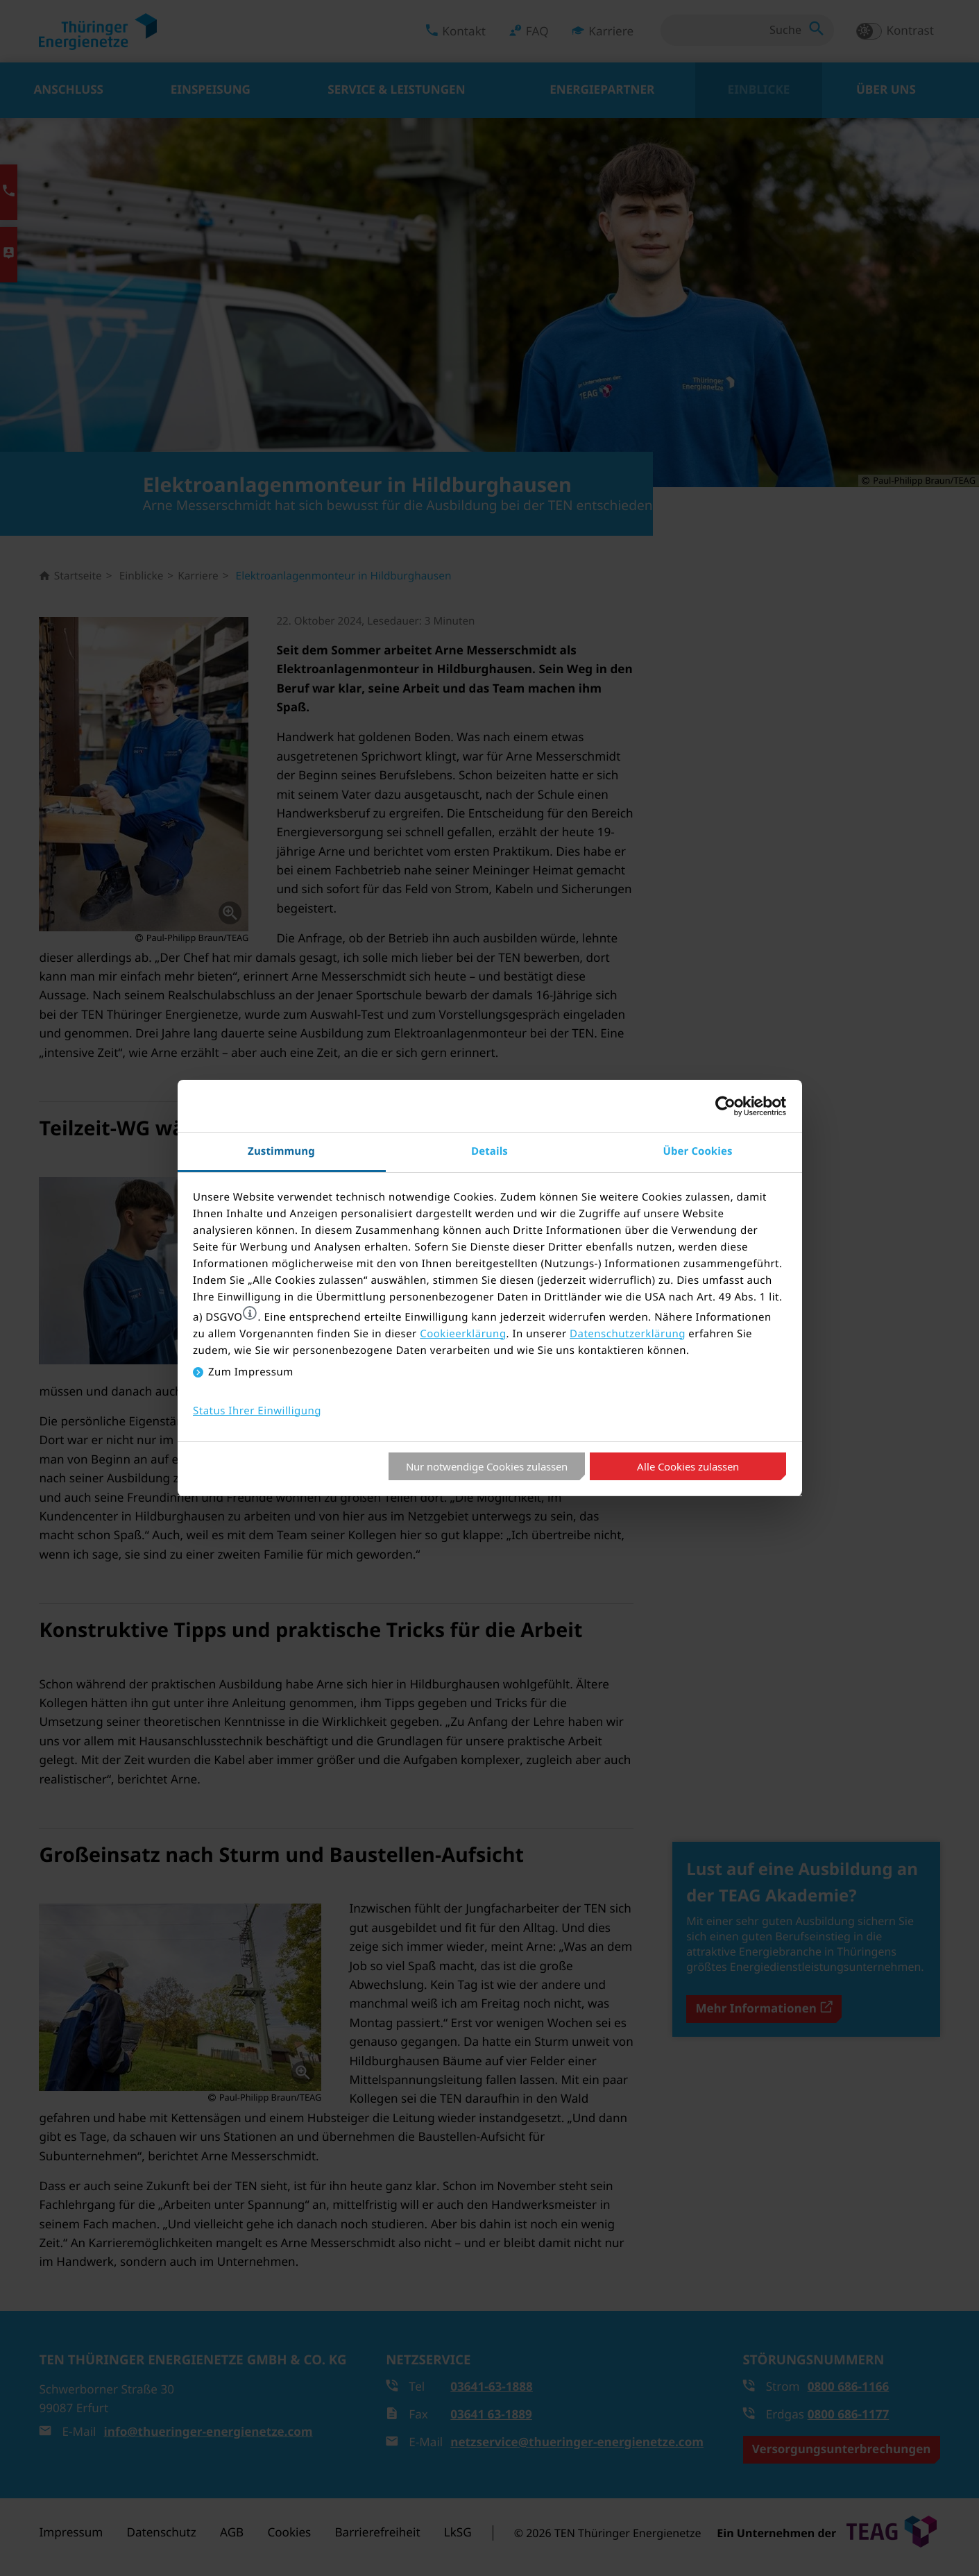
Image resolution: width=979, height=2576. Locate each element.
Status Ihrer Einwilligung (257, 1411)
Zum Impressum (250, 1372)
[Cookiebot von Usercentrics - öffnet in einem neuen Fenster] (725, 1106)
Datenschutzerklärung (628, 1334)
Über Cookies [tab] (698, 1151)
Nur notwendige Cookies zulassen (487, 1466)
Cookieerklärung (463, 1334)
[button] (250, 1313)
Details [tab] (489, 1151)
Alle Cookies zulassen (688, 1466)
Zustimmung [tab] (281, 1151)
